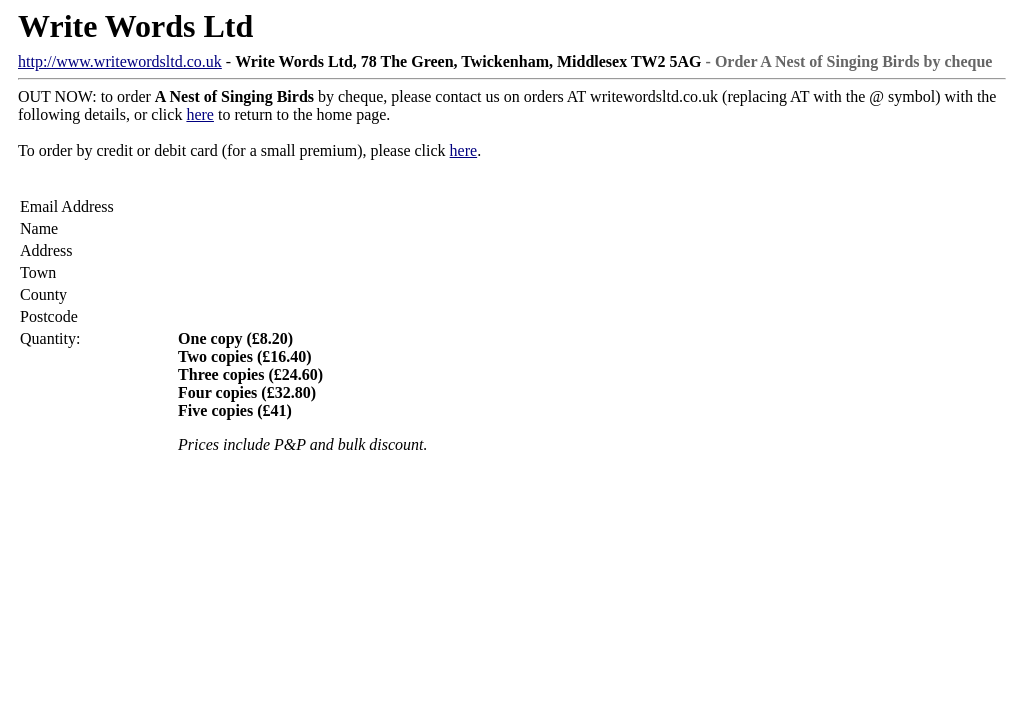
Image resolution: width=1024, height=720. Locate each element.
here (200, 114)
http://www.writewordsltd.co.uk (120, 61)
